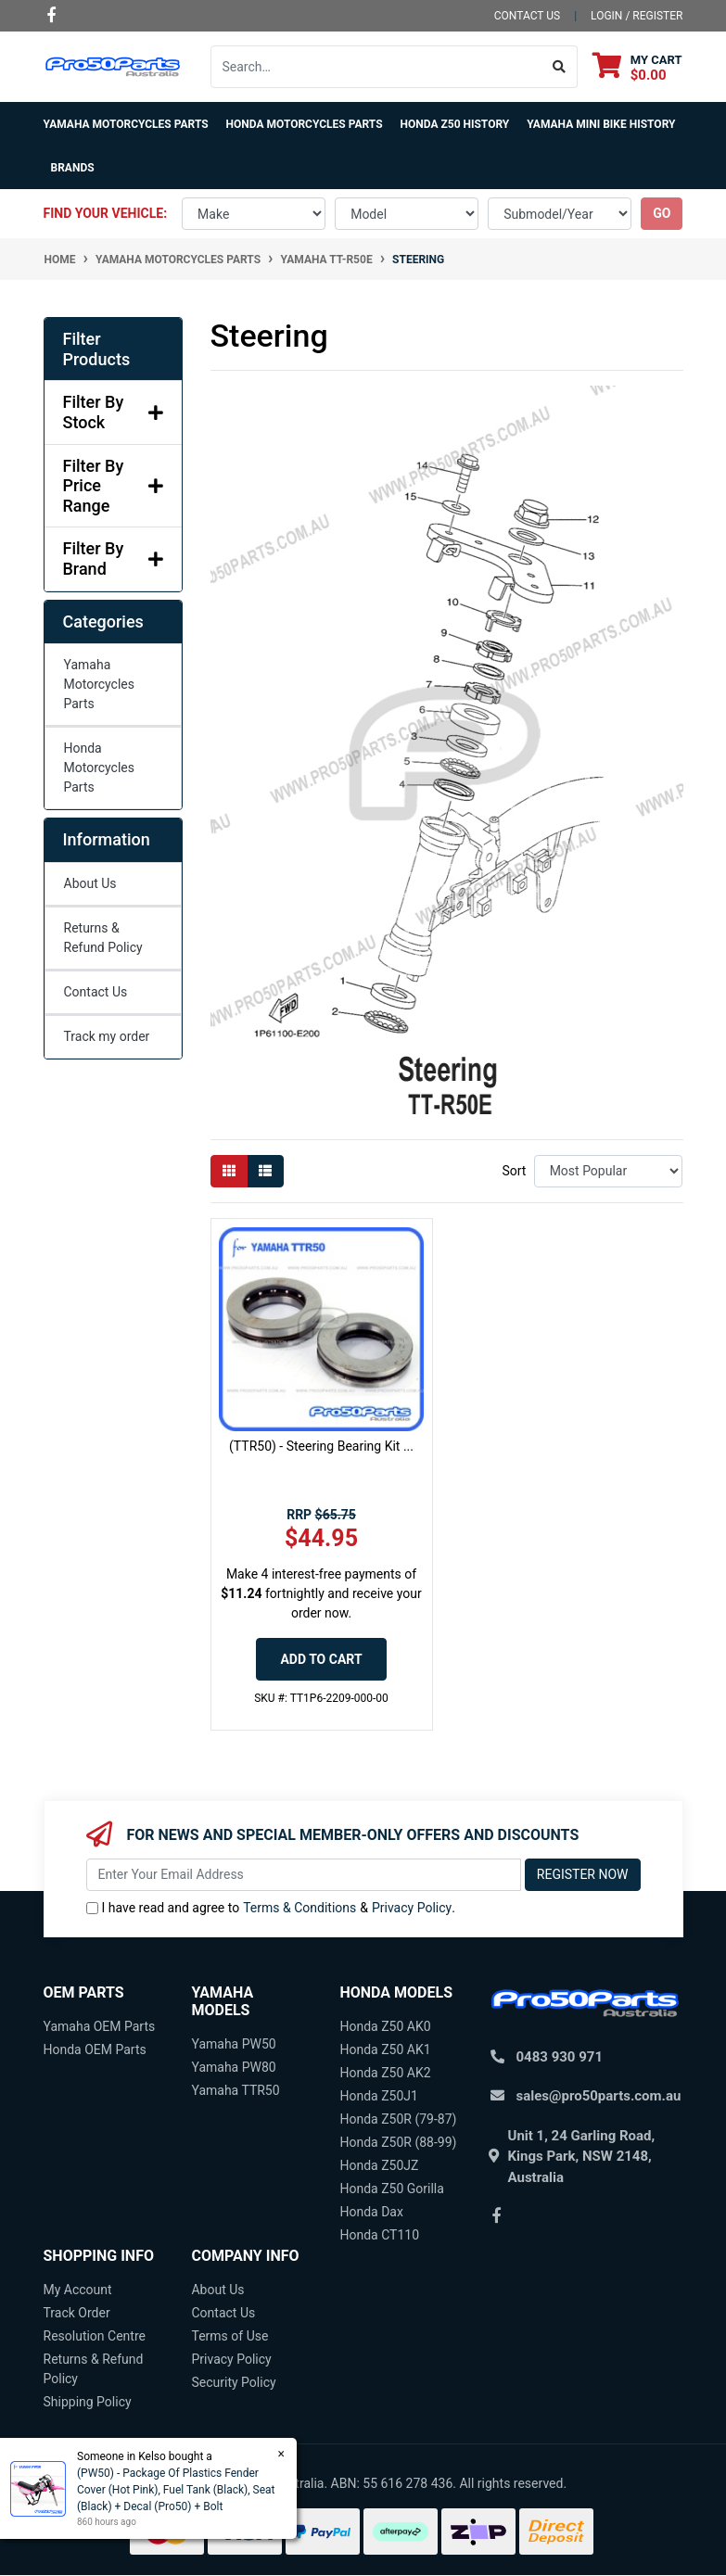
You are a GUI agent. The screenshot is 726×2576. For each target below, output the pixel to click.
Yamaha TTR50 (235, 2090)
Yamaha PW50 (233, 2044)
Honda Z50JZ (378, 2165)
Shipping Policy (88, 2401)
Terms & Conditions (299, 1907)
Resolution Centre (95, 2336)
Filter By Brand (113, 558)
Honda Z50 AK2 (384, 2072)
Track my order (107, 1036)
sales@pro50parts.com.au (598, 2095)
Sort (514, 1170)
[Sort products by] (608, 1171)
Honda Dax (370, 2211)
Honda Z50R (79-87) (397, 2119)
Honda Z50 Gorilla (391, 2188)
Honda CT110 (379, 2234)
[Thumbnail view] (229, 1171)
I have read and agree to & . (270, 1908)
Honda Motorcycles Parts (99, 767)
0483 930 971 (560, 2057)
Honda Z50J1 (378, 2095)
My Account (78, 2289)
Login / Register (636, 15)
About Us (90, 883)
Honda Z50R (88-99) (397, 2142)
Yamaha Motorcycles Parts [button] (126, 124)
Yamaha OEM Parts (100, 2026)
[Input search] (376, 66)
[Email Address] (303, 1875)
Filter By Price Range (113, 485)
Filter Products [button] (97, 349)
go (661, 213)
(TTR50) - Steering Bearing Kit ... (321, 1446)
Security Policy (233, 2382)
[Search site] (559, 66)
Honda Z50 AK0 (384, 2026)
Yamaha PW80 (233, 2067)
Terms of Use (229, 2336)
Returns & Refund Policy (103, 937)
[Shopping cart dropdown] (637, 67)
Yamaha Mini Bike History (601, 124)
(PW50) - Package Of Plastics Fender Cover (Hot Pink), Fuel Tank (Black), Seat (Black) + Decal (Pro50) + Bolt (175, 2490)
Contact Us (96, 991)
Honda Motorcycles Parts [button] (304, 124)
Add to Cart (321, 1659)
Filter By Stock (113, 412)
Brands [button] (73, 167)
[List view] (265, 1171)
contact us (527, 15)
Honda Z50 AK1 (384, 2049)
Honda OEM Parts (95, 2049)
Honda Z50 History (455, 124)
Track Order (77, 2312)
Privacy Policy (412, 1907)
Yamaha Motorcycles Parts (99, 684)
